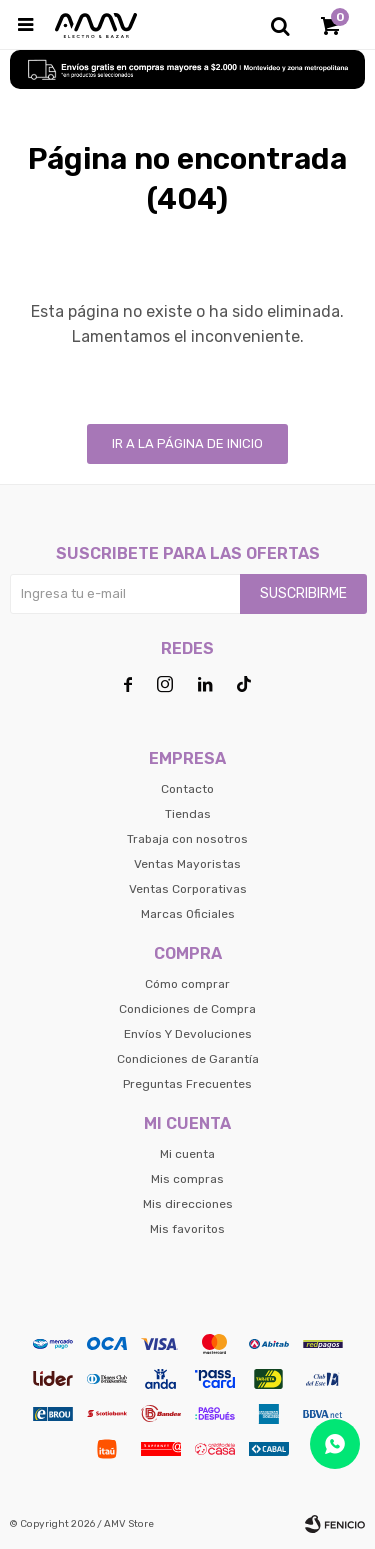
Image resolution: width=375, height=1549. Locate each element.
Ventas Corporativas (188, 889)
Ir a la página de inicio (187, 443)
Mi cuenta (187, 1154)
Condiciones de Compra (187, 1009)
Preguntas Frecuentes (187, 1084)
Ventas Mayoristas (187, 864)
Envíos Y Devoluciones (188, 1034)
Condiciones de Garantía (188, 1059)
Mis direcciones (188, 1204)
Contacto (187, 789)
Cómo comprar (187, 984)
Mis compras (187, 1179)
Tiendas (188, 814)
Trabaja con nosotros (187, 839)
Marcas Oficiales (188, 914)
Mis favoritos (187, 1229)
